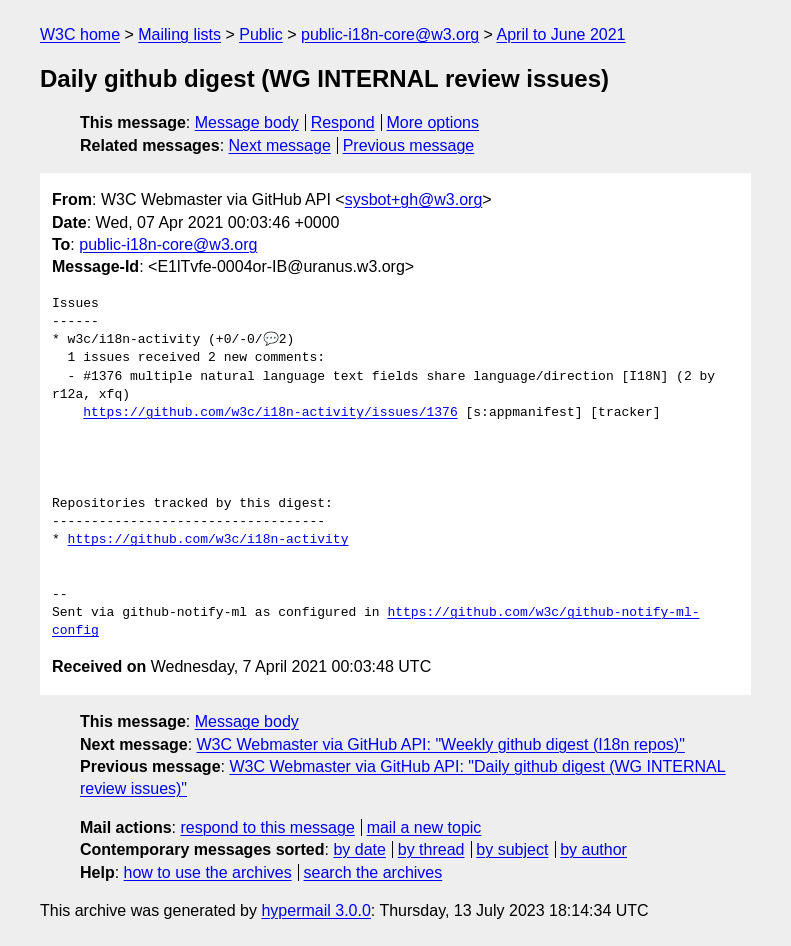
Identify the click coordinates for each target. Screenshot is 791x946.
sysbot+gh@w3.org (414, 199)
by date (359, 849)
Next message (280, 145)
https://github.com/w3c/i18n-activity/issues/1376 (270, 413)
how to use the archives (208, 872)
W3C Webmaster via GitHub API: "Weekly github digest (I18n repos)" (441, 744)
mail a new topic (424, 827)
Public (261, 34)
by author (593, 849)
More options (433, 122)
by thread (431, 849)
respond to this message (267, 827)
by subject (512, 849)
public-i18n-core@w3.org (390, 34)
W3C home (80, 34)
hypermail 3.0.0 (315, 910)
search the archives (373, 872)
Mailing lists (179, 34)
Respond (343, 122)
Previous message (409, 145)
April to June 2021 (561, 34)
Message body (247, 122)
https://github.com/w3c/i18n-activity (208, 540)
